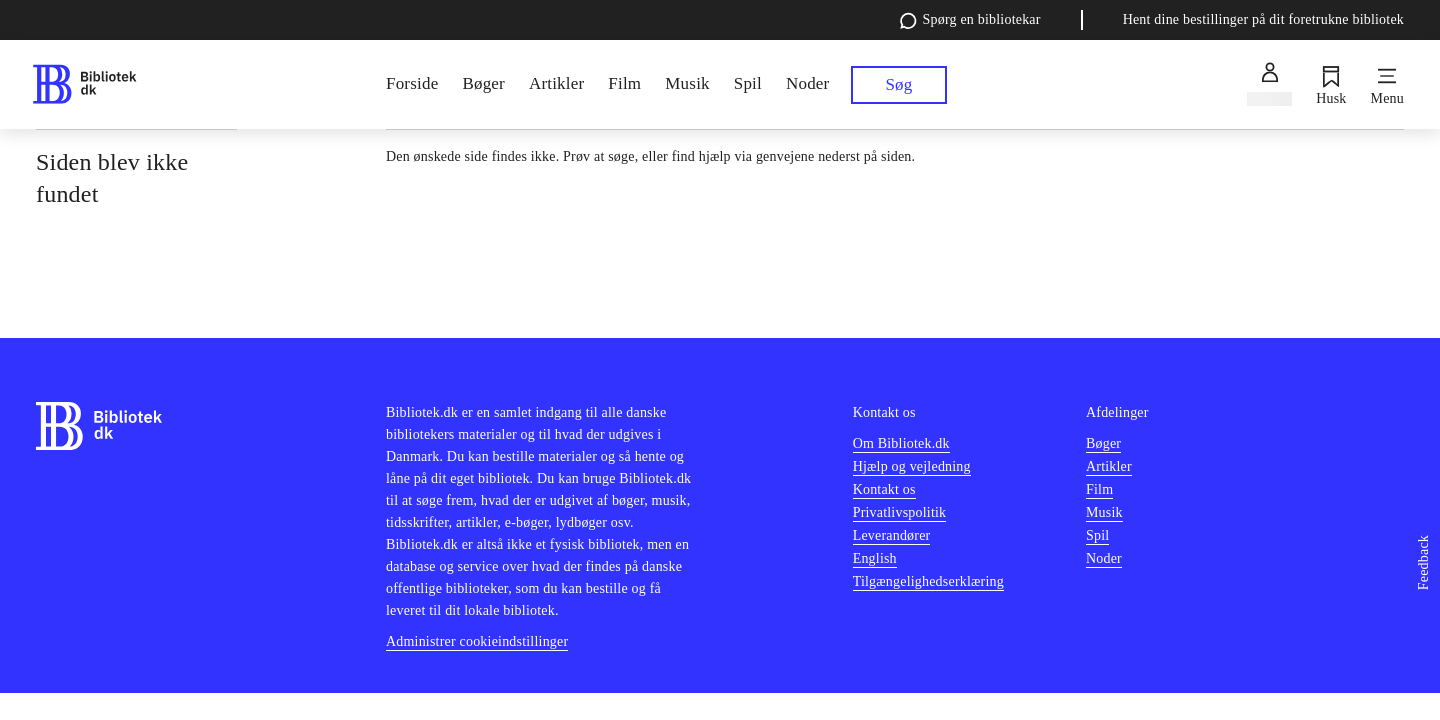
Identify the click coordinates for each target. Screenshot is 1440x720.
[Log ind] (1269, 85)
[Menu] (1387, 85)
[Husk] (1331, 85)
